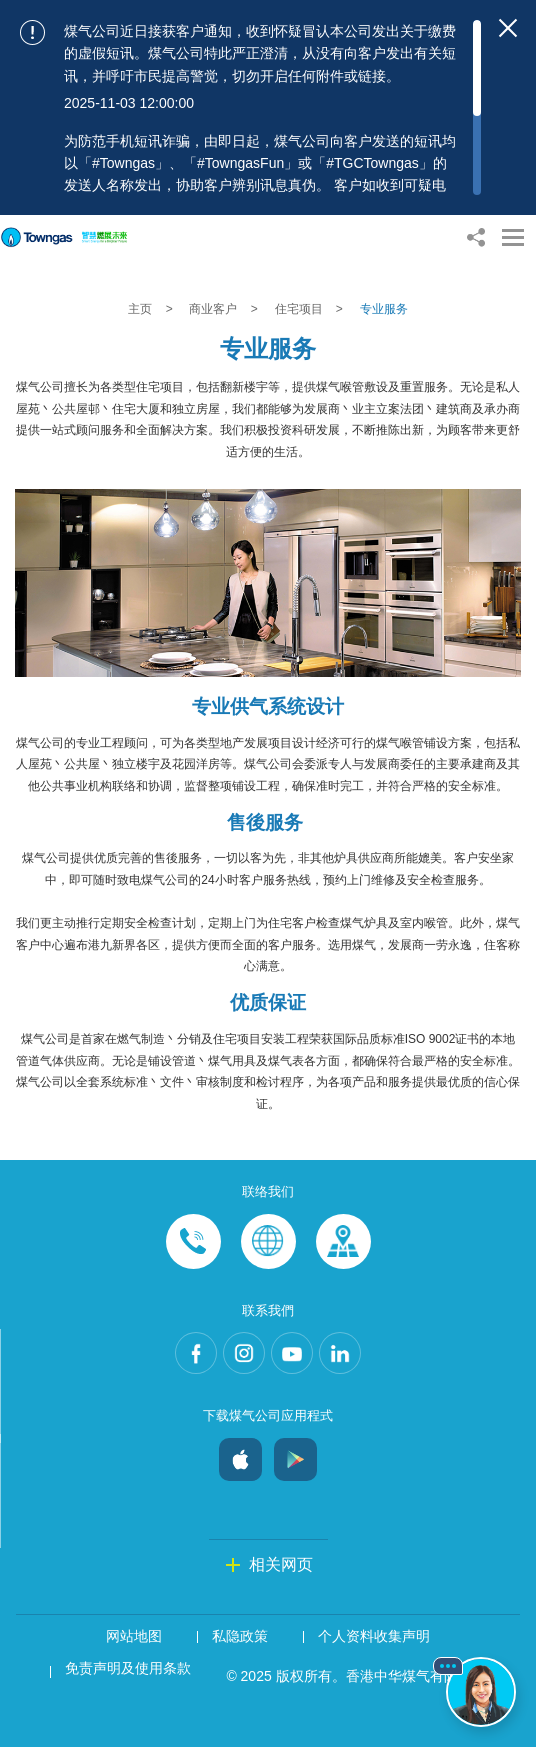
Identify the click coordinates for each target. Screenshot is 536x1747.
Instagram (244, 1353)
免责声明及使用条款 (128, 1668)
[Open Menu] (513, 237)
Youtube (292, 1353)
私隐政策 (240, 1636)
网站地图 (134, 1636)
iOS (240, 1454)
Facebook (196, 1353)
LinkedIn (340, 1353)
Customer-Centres (343, 1241)
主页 (141, 309)
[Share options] (475, 237)
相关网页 (281, 1564)
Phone (193, 1241)
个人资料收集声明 (374, 1636)
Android (295, 1454)
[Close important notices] (508, 28)
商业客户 (214, 309)
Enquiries (268, 1241)
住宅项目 (300, 309)
